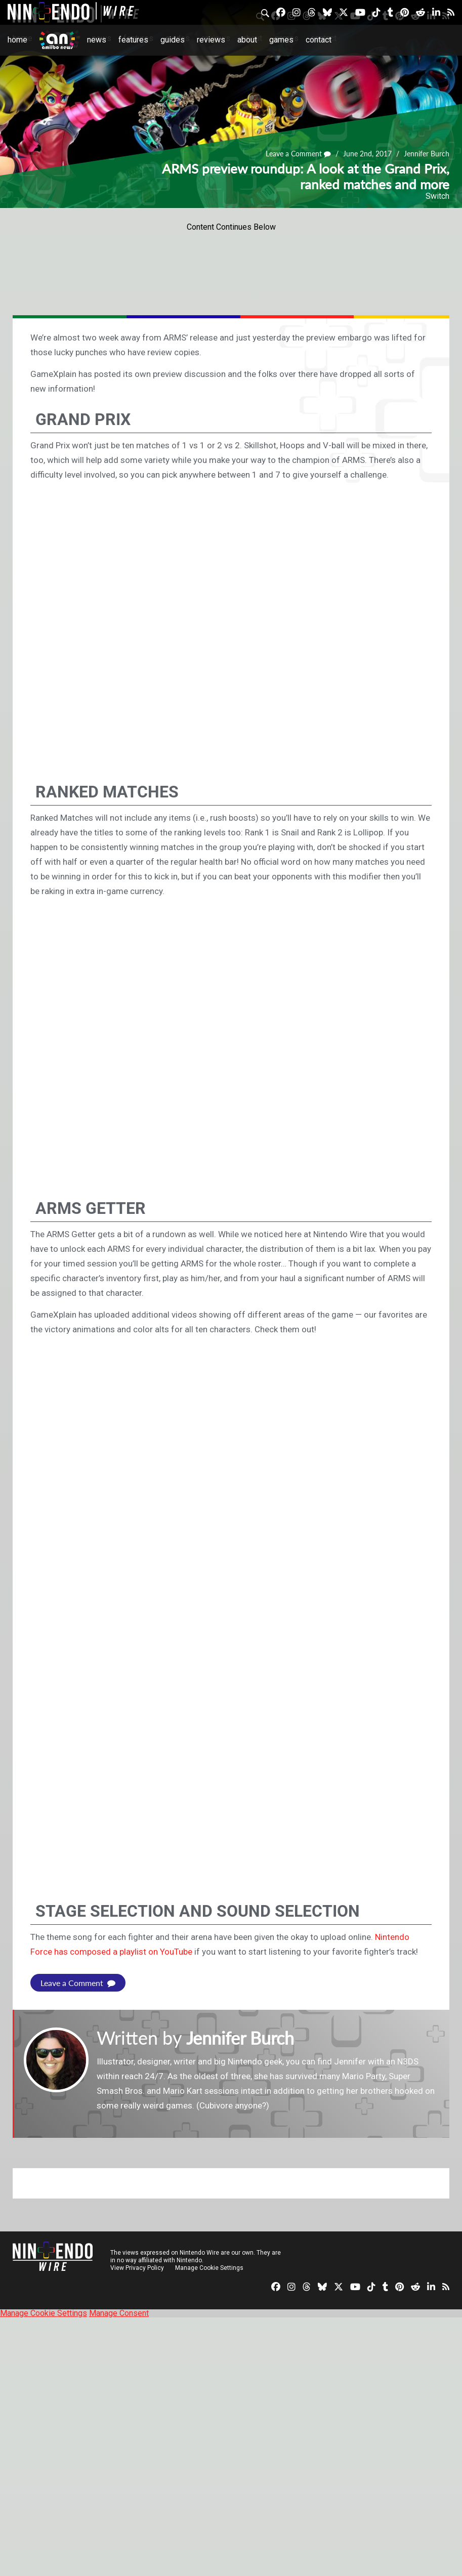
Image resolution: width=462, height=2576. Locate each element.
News (96, 40)
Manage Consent (119, 2313)
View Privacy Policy (137, 2267)
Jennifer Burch (426, 154)
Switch (437, 196)
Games (281, 40)
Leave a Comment (298, 154)
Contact (318, 40)
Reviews (211, 40)
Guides (172, 40)
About (247, 40)
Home (17, 40)
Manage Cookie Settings (210, 2267)
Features (133, 40)
